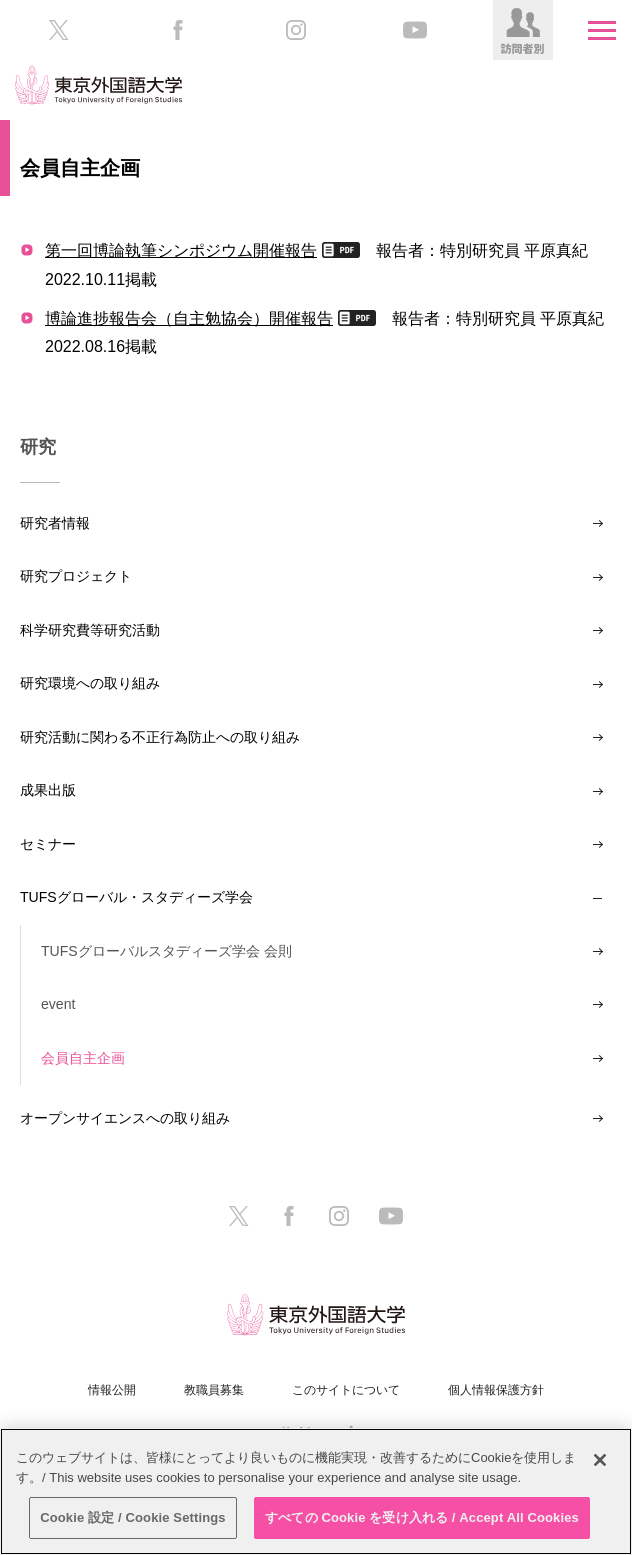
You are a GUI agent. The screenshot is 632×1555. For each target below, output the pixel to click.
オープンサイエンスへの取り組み (125, 1118)
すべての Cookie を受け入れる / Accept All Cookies (422, 1517)
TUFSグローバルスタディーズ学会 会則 (166, 951)
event (58, 1004)
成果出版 (48, 790)
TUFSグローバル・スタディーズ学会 (136, 897)
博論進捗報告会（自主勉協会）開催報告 (189, 318)
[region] (316, 1491)
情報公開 (112, 1390)
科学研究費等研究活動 (90, 630)
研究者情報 (55, 523)
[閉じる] (600, 1460)
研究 (38, 447)
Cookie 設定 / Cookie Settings (133, 1517)
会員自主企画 (83, 1058)
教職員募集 (214, 1390)
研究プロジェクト (76, 576)
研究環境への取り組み (90, 683)
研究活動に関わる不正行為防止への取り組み (160, 737)
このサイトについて (346, 1390)
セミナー (48, 844)
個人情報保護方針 (496, 1390)
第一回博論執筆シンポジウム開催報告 (181, 250)
